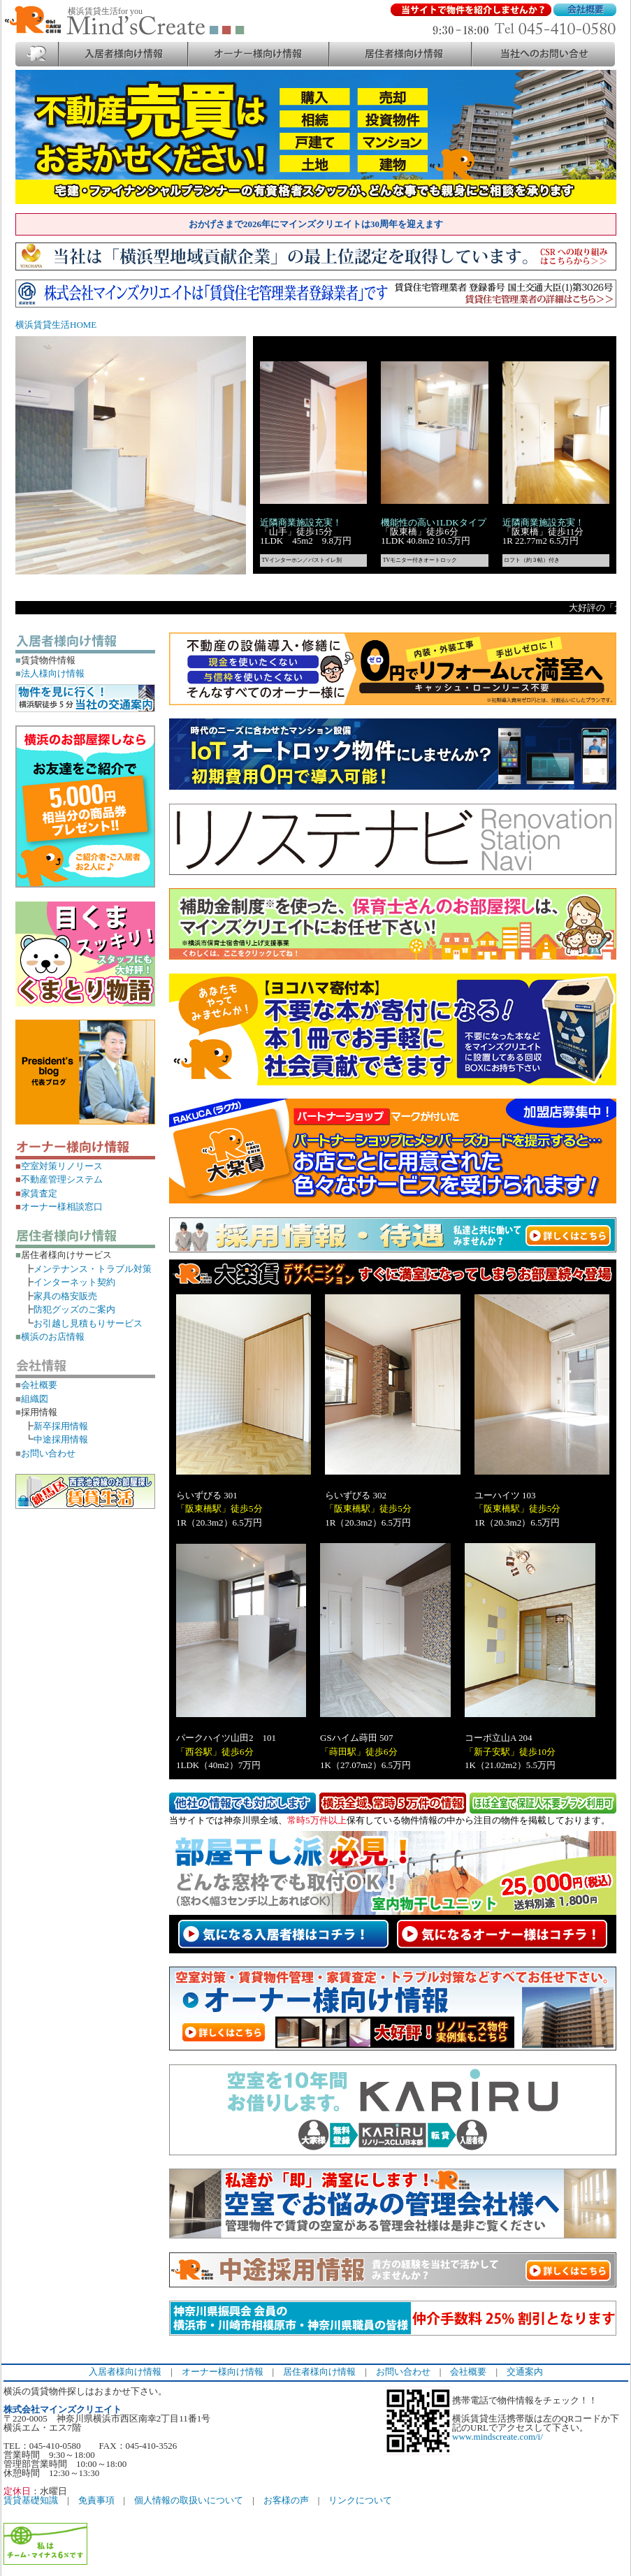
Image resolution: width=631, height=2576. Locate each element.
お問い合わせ (45, 1453)
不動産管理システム (59, 1179)
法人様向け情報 (50, 673)
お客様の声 (286, 2500)
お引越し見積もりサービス (88, 1323)
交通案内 (525, 2371)
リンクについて (360, 2500)
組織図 (31, 1399)
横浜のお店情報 (50, 1336)
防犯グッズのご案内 (74, 1309)
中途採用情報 (61, 1439)
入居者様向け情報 (125, 2371)
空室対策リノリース (59, 1166)
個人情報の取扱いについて (188, 2500)
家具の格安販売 (65, 1296)
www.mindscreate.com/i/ (497, 2436)
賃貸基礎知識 (30, 2500)
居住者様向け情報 (319, 2371)
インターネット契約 (74, 1282)
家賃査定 (36, 1193)
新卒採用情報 (61, 1426)
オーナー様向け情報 (222, 2371)
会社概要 (36, 1385)
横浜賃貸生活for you (105, 11)
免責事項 (96, 2500)
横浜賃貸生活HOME (55, 324)
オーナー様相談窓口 (59, 1206)
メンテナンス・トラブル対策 (93, 1269)
